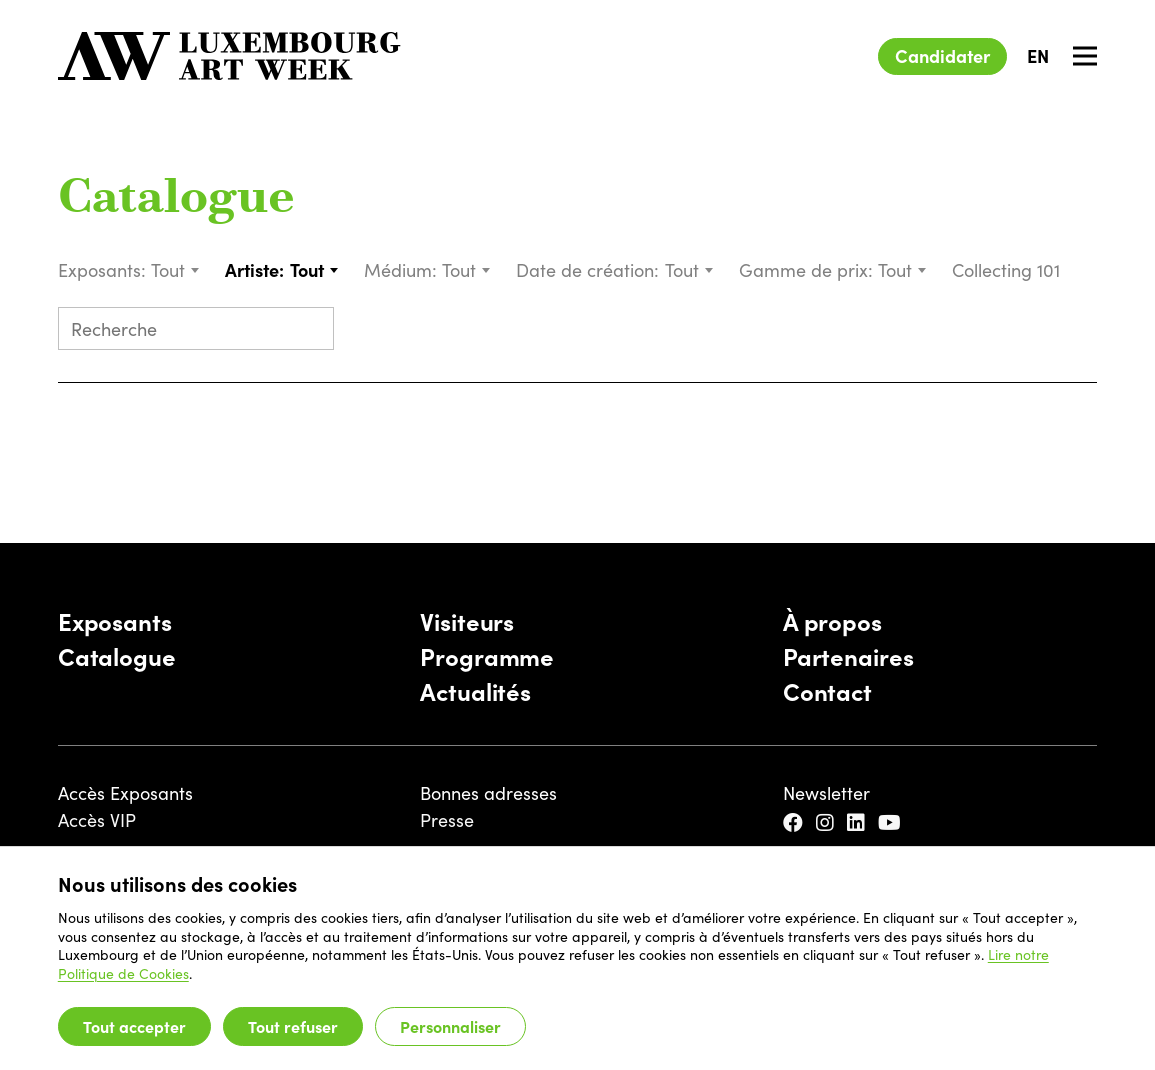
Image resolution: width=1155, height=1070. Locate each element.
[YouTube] (892, 822)
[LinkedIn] (858, 822)
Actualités (475, 690)
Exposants (115, 620)
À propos (832, 620)
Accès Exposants (125, 792)
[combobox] (176, 269)
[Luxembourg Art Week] (230, 56)
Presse (447, 819)
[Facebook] (795, 822)
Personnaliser (450, 1026)
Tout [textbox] (168, 269)
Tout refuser (293, 1026)
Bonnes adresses (488, 792)
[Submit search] (310, 330)
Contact (827, 690)
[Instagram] (827, 822)
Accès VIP (97, 819)
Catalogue (176, 200)
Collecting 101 (1008, 269)
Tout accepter (134, 1026)
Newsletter (826, 792)
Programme (487, 655)
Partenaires (848, 655)
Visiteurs (467, 620)
